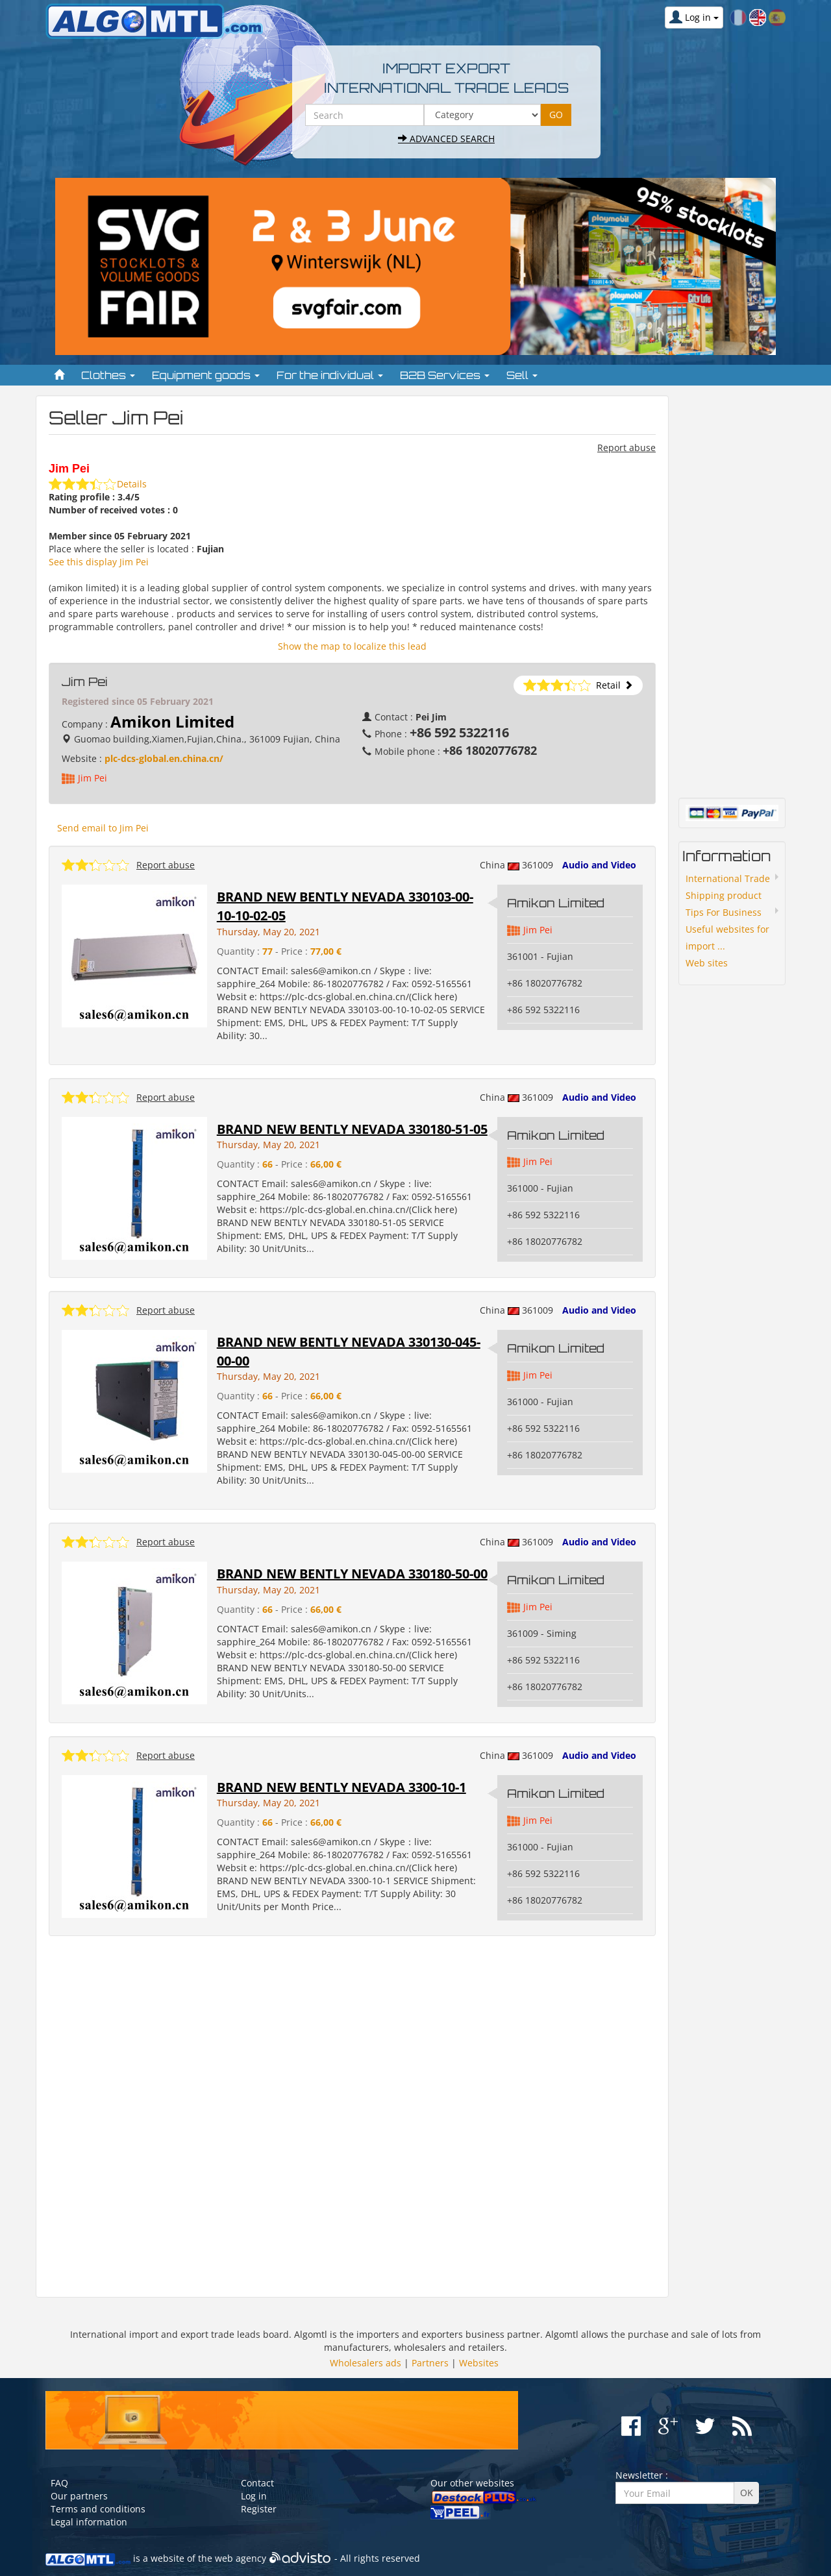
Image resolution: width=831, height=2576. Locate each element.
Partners (430, 2363)
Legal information (89, 2522)
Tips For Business (724, 912)
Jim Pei (92, 778)
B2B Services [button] (445, 375)
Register (259, 2509)
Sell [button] (522, 375)
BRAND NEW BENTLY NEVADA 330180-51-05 (352, 1129)
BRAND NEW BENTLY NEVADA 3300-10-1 (341, 1787)
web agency (240, 2559)
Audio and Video (599, 865)
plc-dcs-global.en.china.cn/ (164, 758)
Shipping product (724, 895)
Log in (254, 2496)
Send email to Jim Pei (103, 828)
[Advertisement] (352, 2117)
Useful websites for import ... (727, 937)
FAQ (59, 2483)
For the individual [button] (330, 375)
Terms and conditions (98, 2509)
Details (132, 484)
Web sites (707, 963)
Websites (479, 2363)
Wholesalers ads (365, 2363)
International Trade (728, 878)
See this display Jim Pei (99, 562)
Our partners (79, 2496)
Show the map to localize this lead (352, 646)
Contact (257, 2483)
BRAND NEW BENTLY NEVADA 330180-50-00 (352, 1573)
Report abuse (626, 447)
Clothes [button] (108, 375)
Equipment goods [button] (206, 375)
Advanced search (446, 138)
